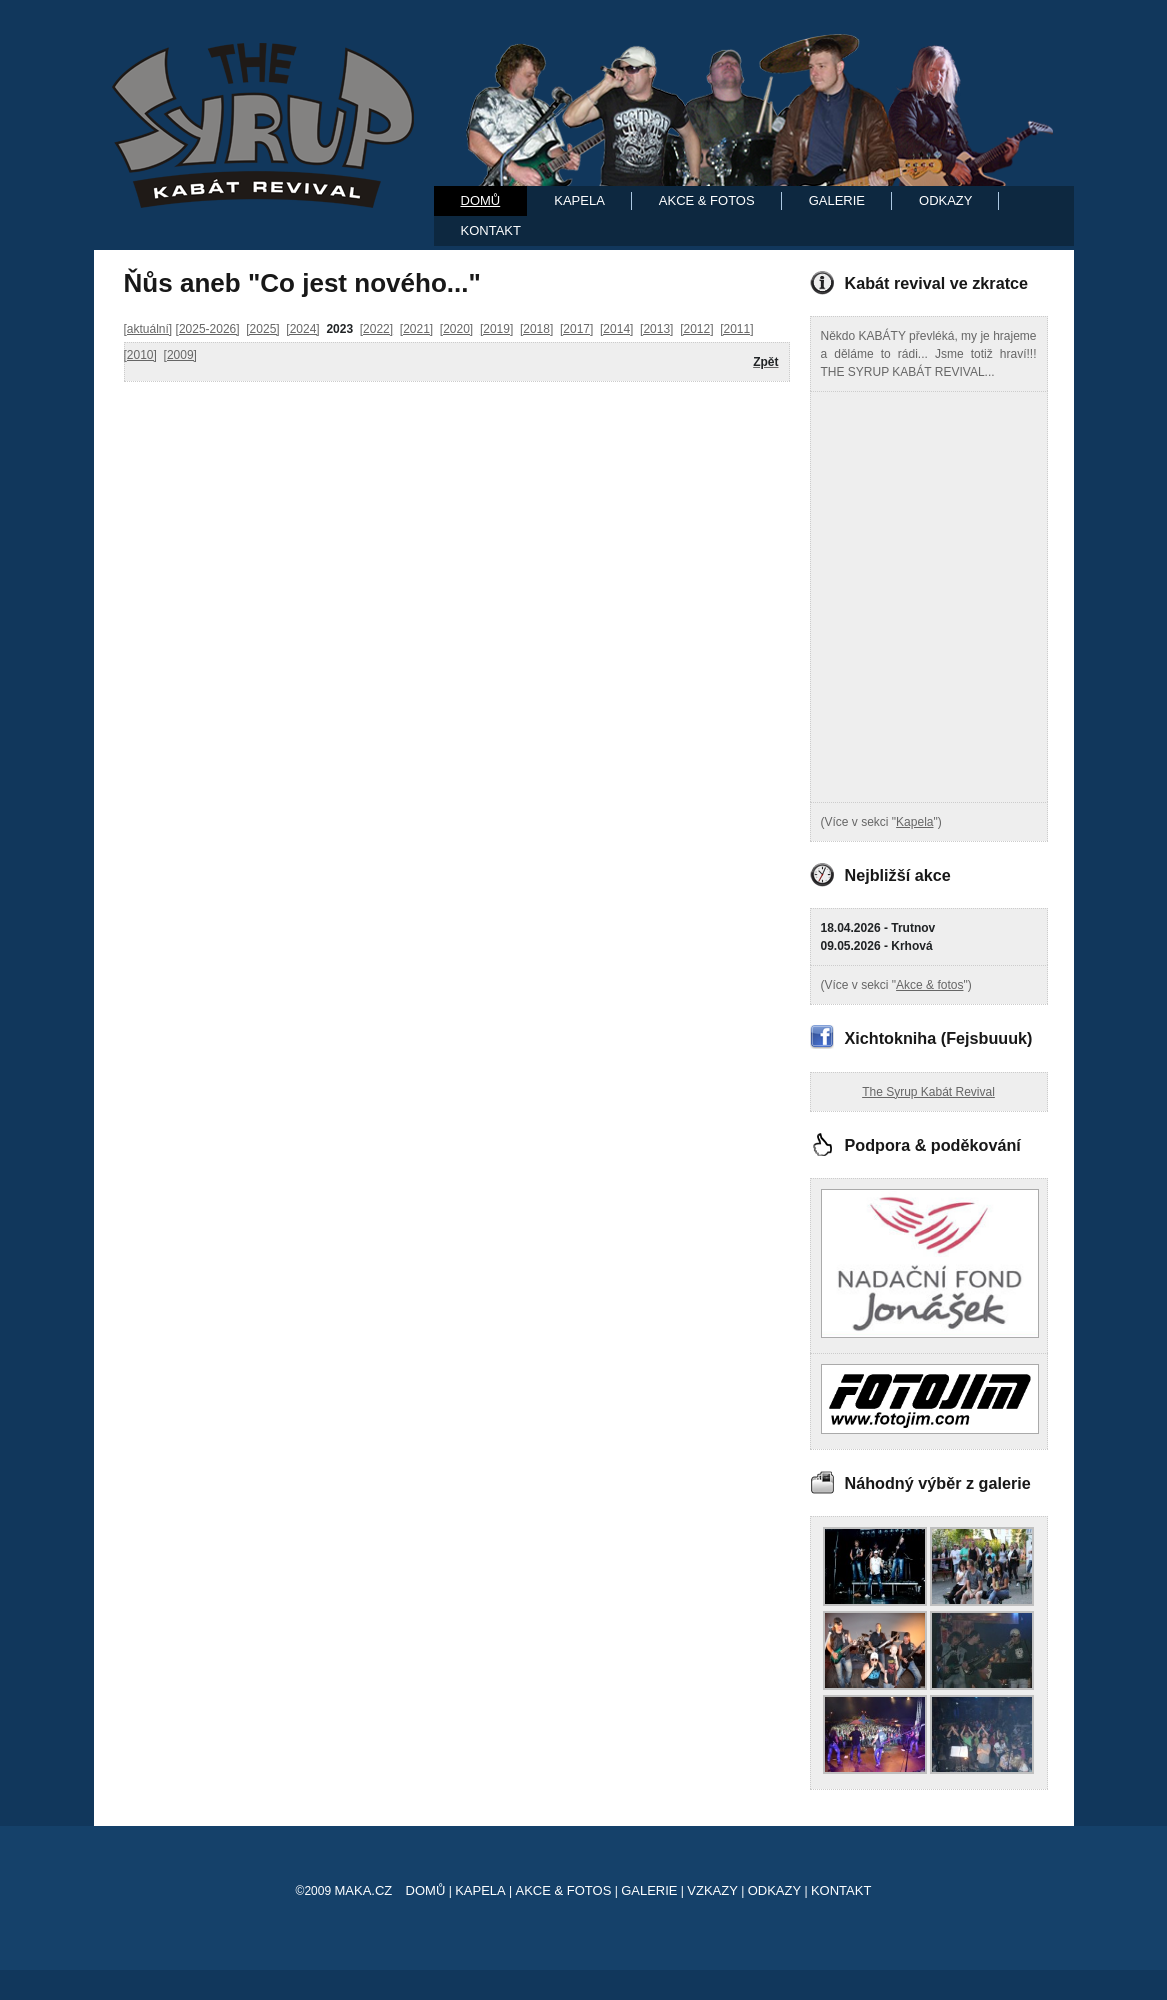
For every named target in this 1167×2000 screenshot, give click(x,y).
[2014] (616, 329)
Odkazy (945, 200)
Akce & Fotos (707, 200)
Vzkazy (712, 1890)
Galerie (837, 200)
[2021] (416, 329)
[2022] (376, 329)
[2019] (496, 329)
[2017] (576, 329)
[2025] (262, 329)
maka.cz (363, 1890)
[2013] (656, 329)
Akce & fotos (929, 985)
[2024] (302, 329)
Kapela (579, 200)
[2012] (696, 329)
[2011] (736, 329)
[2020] (456, 329)
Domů (481, 200)
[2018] (536, 329)
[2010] (140, 355)
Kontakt (491, 230)
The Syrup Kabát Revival (928, 1092)
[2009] (180, 355)
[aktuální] (148, 329)
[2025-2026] (208, 329)
